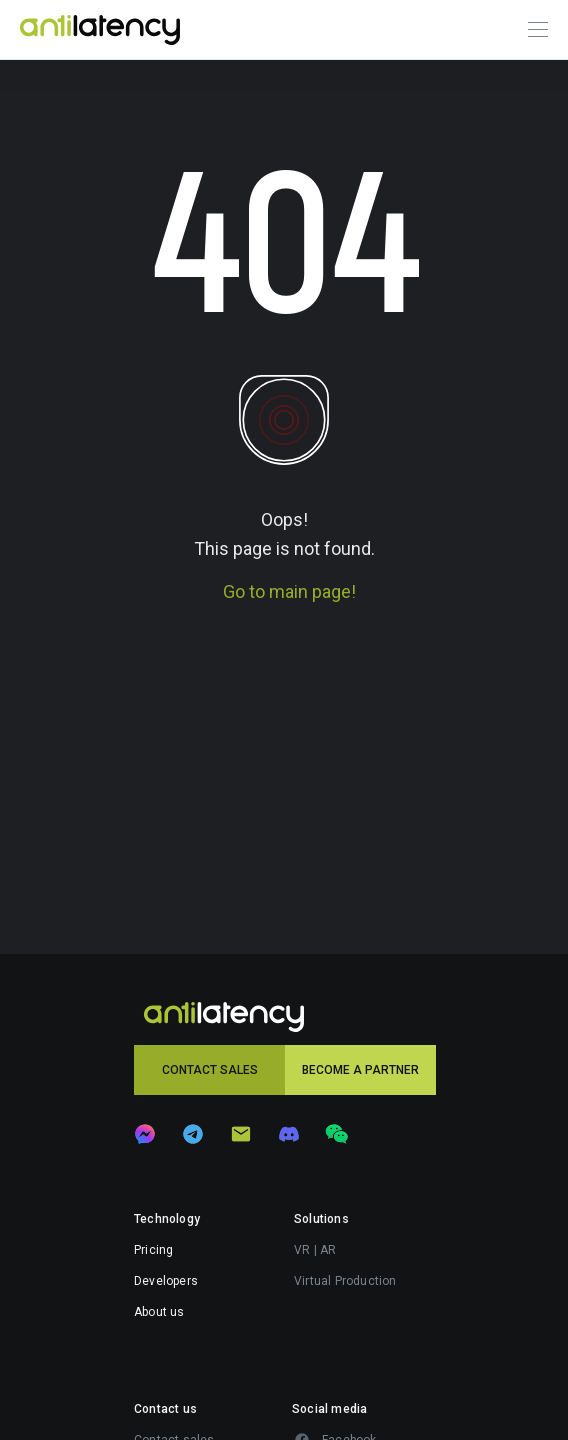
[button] (209, 1070)
